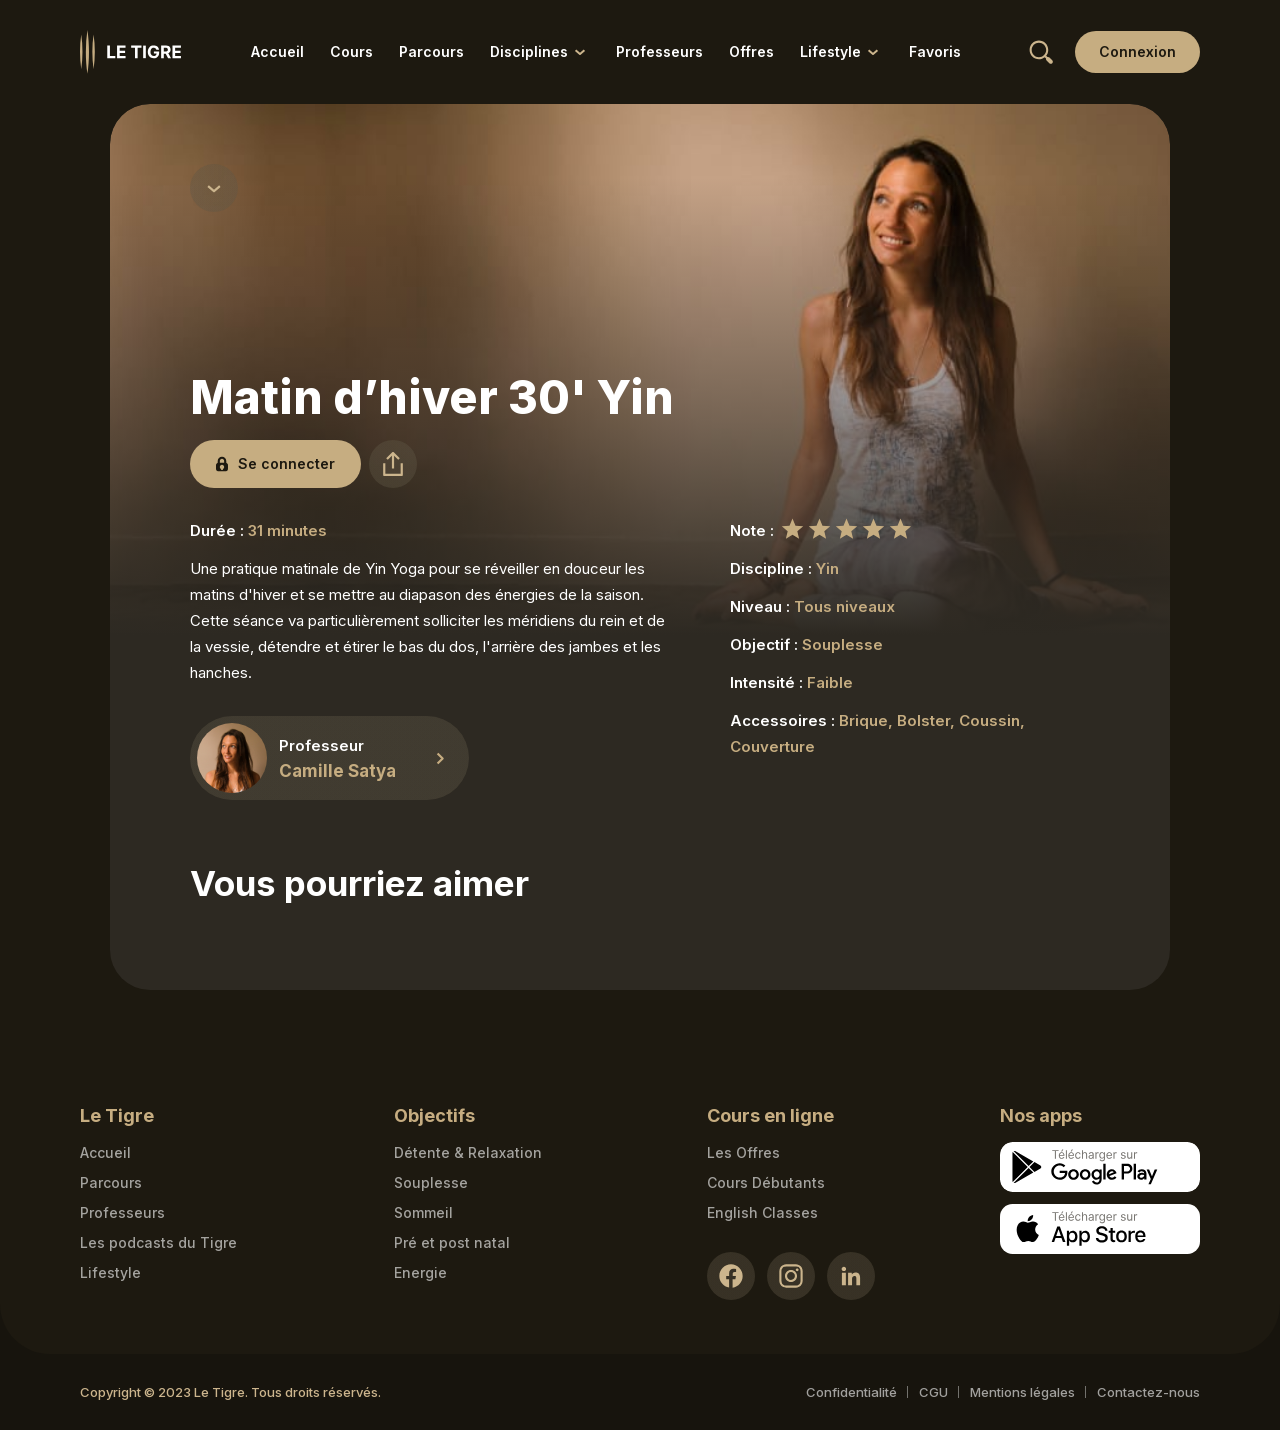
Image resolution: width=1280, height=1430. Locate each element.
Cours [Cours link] (351, 51)
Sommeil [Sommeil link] (423, 1212)
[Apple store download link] (1100, 1229)
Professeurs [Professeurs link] (659, 51)
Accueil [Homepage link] (105, 1152)
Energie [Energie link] (420, 1272)
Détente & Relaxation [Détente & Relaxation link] (468, 1152)
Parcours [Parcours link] (431, 51)
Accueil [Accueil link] (277, 51)
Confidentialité (851, 1392)
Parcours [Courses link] (111, 1182)
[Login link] (1137, 52)
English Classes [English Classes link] (762, 1212)
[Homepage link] (130, 52)
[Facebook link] (731, 1276)
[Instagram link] (791, 1276)
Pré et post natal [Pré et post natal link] (452, 1242)
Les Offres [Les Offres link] (743, 1152)
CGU (933, 1392)
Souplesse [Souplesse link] (431, 1182)
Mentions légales (1022, 1392)
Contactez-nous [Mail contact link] (1148, 1392)
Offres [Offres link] (751, 51)
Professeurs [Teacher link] (122, 1212)
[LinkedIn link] (851, 1276)
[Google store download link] (1100, 1167)
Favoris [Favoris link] (935, 51)
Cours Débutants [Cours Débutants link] (766, 1182)
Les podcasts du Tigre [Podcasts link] (158, 1242)
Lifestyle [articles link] (110, 1272)
